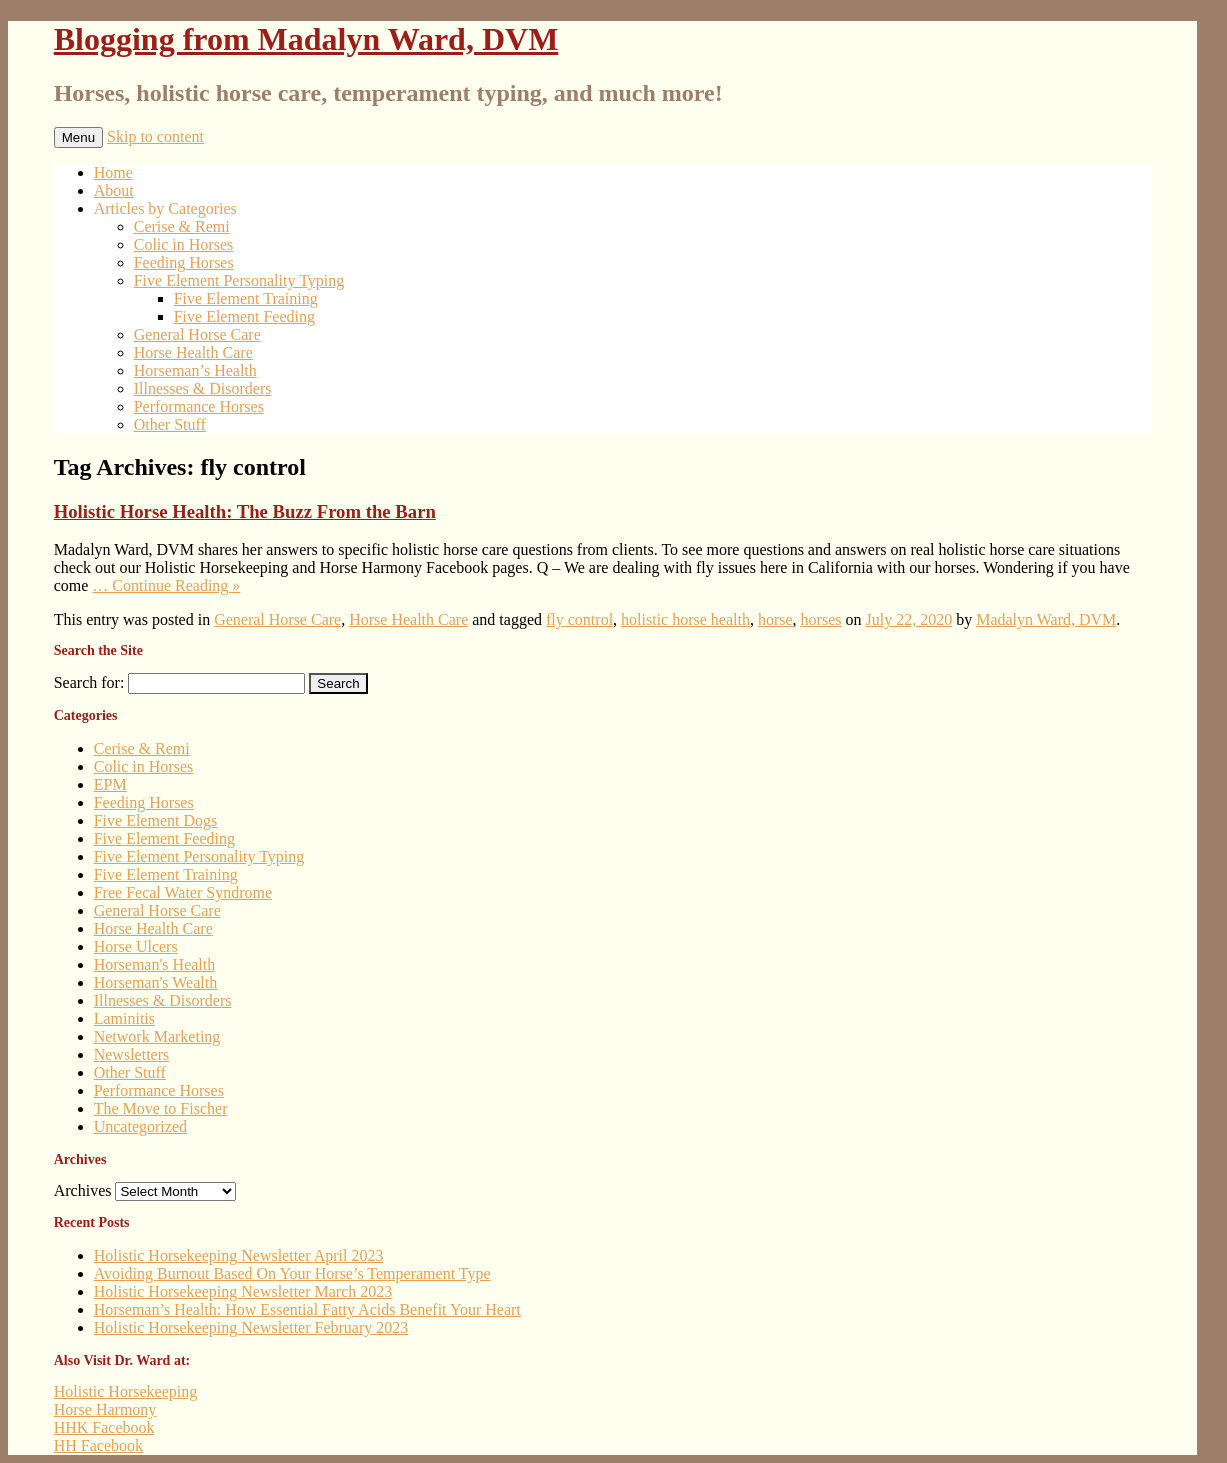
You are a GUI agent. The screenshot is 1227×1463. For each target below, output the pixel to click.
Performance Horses (199, 406)
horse (775, 619)
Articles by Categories (165, 208)
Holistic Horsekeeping (126, 1391)
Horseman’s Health (195, 370)
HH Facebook (98, 1445)
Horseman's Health (155, 964)
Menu (78, 137)
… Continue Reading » (166, 585)
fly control (579, 619)
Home (113, 172)
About (114, 190)
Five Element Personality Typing (239, 280)
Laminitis (124, 1018)
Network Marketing (157, 1036)
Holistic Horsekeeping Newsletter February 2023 (251, 1327)
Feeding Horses (184, 262)
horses (821, 619)
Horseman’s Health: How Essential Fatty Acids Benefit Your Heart (307, 1309)
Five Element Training (246, 298)
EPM (110, 784)
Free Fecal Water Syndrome (183, 892)
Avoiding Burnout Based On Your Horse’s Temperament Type (292, 1273)
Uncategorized (140, 1126)
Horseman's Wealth (156, 982)
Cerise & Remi (182, 226)
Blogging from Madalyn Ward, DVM (306, 39)
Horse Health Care (193, 352)
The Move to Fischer (161, 1108)
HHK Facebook (104, 1427)
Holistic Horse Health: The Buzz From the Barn (245, 511)
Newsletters (132, 1054)
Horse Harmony (105, 1409)
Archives (83, 1190)
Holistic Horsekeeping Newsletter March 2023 (243, 1291)
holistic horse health (685, 619)
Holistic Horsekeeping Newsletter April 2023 (239, 1255)
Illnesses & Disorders (203, 388)
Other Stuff (170, 424)
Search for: (89, 682)
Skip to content (155, 136)
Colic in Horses (184, 244)
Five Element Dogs (156, 820)
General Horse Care (197, 334)
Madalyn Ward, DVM (1046, 619)
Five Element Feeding (244, 316)
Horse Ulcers (136, 946)
